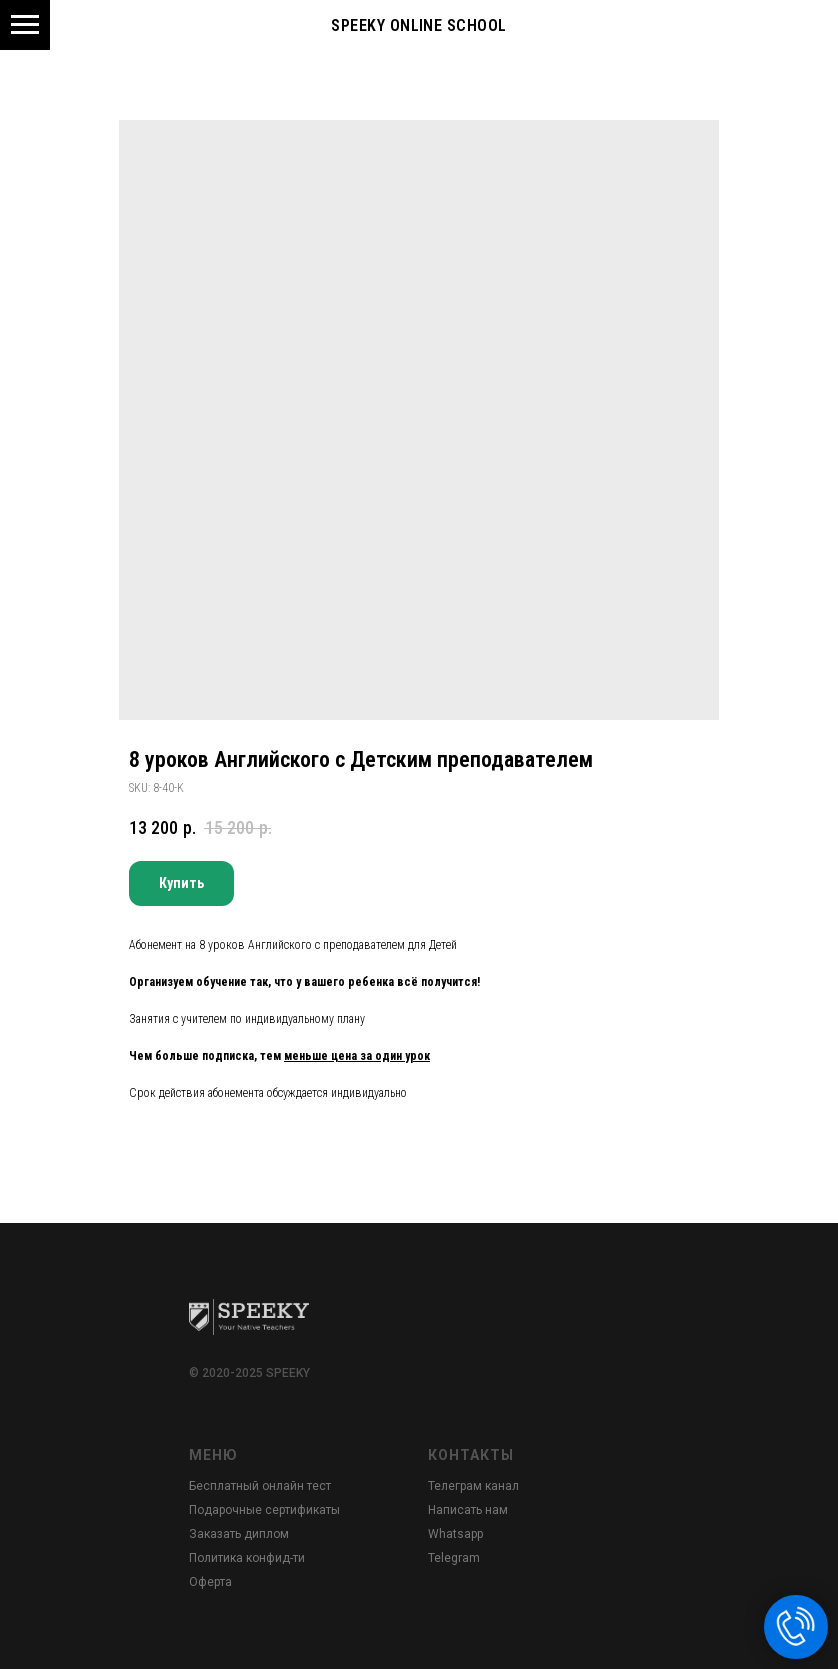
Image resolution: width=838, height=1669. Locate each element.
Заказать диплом (239, 1534)
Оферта (210, 1582)
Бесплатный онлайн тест (260, 1486)
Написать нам (468, 1510)
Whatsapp (455, 1534)
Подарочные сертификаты (264, 1510)
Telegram (454, 1558)
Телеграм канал (473, 1486)
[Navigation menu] (25, 25)
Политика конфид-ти (247, 1558)
